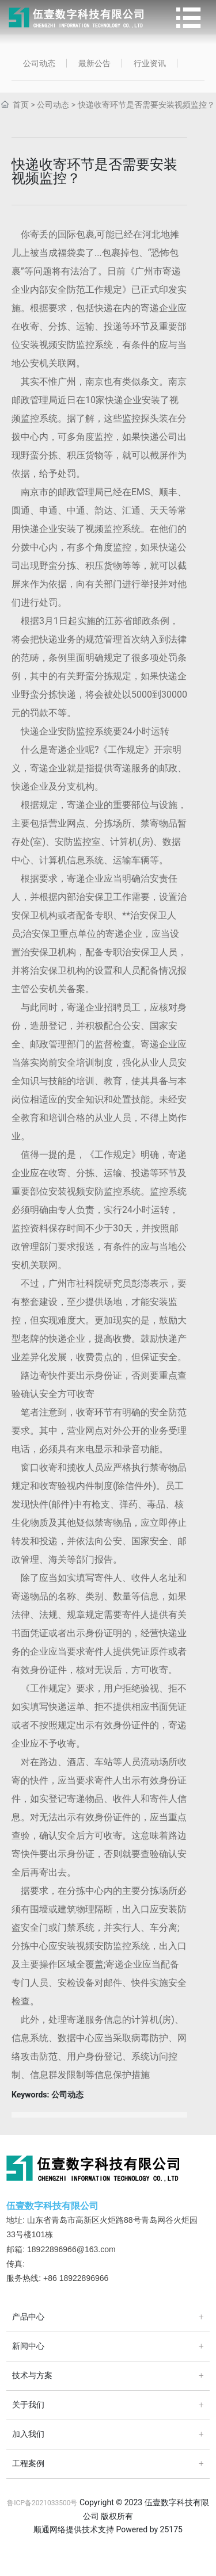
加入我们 (28, 2434)
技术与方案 (32, 2375)
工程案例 (28, 2463)
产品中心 (28, 2317)
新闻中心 (28, 2346)
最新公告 (94, 63)
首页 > (24, 104)
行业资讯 (150, 63)
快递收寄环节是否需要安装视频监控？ (146, 104)
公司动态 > (56, 104)
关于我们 (28, 2405)
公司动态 (39, 63)
